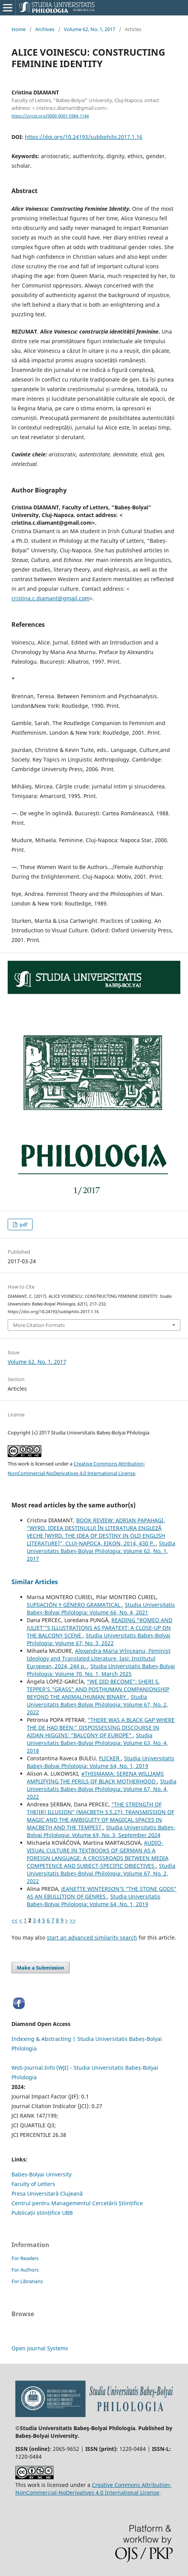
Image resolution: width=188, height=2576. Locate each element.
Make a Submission (40, 1967)
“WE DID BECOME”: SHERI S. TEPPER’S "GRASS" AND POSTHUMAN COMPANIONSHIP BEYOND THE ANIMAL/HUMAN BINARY (98, 1689)
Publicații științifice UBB (42, 2212)
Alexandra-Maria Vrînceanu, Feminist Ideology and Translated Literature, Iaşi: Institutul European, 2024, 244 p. (98, 1658)
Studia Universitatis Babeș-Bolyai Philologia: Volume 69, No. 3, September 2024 (101, 1831)
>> (73, 1920)
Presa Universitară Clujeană (47, 2193)
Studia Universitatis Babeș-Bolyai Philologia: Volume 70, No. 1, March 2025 (101, 1669)
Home (18, 29)
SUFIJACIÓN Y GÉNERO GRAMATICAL (74, 1604)
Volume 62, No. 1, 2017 (89, 29)
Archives (44, 29)
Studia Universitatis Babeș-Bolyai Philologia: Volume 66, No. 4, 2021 (101, 1608)
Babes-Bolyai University (41, 2174)
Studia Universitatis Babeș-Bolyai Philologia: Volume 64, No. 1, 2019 (100, 1762)
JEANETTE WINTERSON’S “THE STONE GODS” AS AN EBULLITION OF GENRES (102, 1892)
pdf (22, 1224)
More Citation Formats (39, 1325)
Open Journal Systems (39, 2348)
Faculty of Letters (33, 2184)
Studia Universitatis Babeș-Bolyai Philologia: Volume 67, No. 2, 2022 (97, 1704)
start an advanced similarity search (92, 1937)
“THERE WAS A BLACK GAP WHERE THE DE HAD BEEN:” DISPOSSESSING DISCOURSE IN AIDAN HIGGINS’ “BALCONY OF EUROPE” (101, 1727)
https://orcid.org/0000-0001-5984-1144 (50, 116)
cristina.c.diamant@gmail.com (50, 598)
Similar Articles (34, 1582)
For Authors (25, 2269)
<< (14, 1920)
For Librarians (27, 2281)
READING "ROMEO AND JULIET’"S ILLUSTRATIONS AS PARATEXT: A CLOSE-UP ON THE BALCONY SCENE (99, 1627)
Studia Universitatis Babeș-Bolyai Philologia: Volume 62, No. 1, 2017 (101, 1551)
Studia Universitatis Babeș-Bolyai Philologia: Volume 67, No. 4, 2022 (102, 1789)
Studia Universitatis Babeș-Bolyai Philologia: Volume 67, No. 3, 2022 (98, 1639)
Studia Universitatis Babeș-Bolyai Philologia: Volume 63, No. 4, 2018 (97, 1743)
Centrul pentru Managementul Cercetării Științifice (77, 2203)
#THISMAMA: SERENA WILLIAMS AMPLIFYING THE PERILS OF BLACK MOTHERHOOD (95, 1777)
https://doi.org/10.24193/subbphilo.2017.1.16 (83, 136)
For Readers (25, 2258)
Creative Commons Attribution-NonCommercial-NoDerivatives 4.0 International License (93, 2488)
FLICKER (110, 1758)
